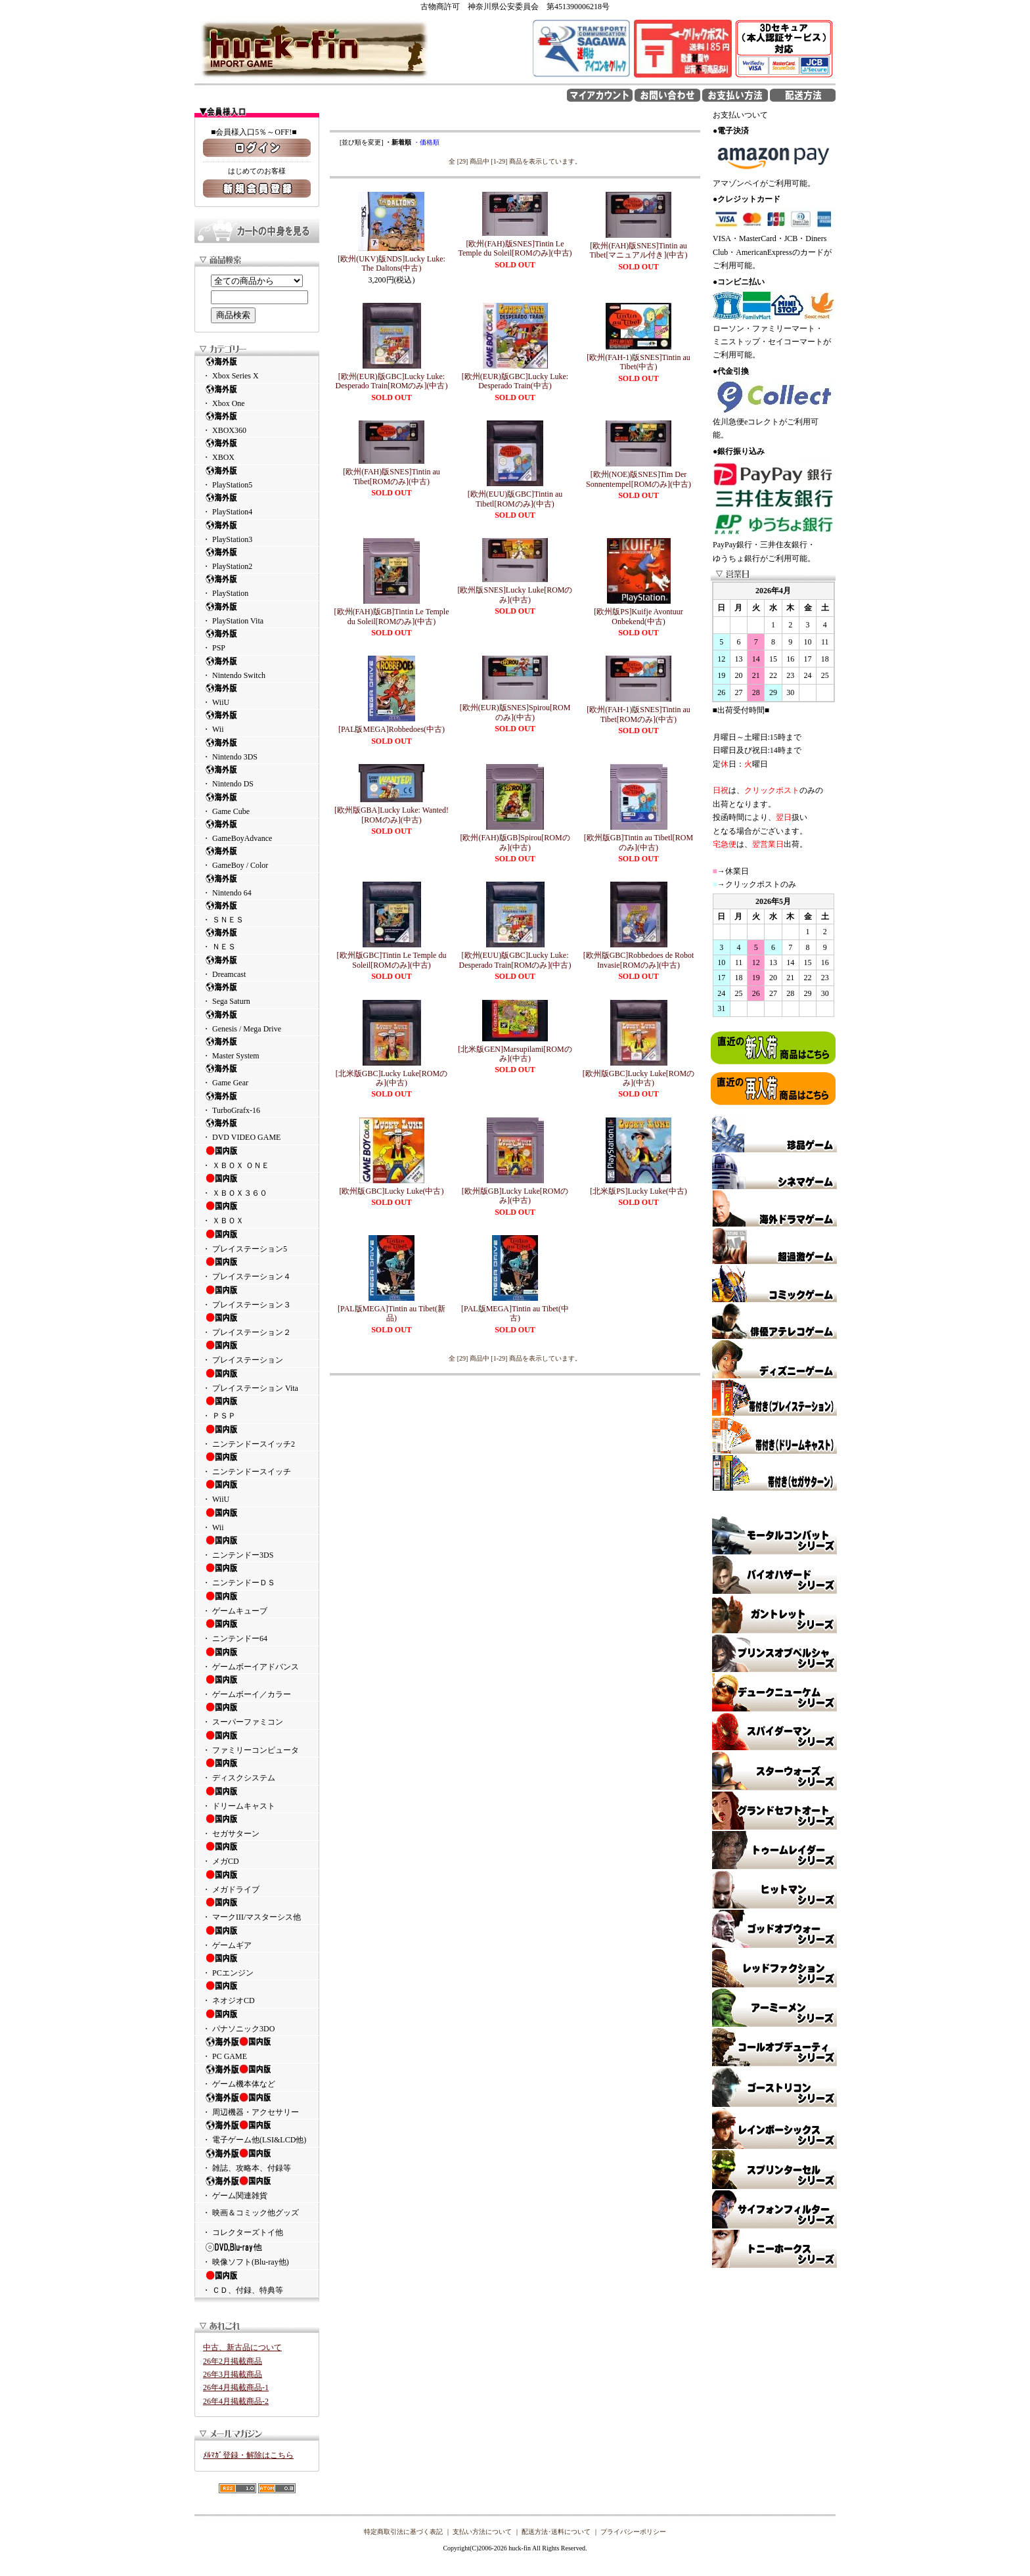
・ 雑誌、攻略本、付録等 (256, 2160)
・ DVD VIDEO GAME (256, 1130)
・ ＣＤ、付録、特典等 (256, 2282)
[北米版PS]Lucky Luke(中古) (638, 1191)
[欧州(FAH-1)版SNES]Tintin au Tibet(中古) (638, 362)
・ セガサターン (256, 1825)
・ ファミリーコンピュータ (256, 1742)
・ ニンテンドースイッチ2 (256, 1436)
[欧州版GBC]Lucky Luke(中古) (392, 1191)
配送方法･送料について (556, 2531)
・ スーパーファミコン (256, 1714)
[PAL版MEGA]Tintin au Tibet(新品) (391, 1313)
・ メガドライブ (256, 1881)
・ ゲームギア (256, 1937)
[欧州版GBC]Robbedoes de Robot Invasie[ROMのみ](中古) (638, 960)
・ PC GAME (256, 2048)
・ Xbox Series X (256, 368)
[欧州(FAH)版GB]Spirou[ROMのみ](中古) (515, 842)
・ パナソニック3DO (256, 2020)
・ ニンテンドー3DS (256, 1547)
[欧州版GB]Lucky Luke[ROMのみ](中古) (515, 1195)
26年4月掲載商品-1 (236, 2387)
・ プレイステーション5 (256, 1241)
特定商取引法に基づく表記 (403, 2531)
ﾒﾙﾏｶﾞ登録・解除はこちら (248, 2455)
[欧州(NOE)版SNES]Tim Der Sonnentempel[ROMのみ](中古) (638, 479)
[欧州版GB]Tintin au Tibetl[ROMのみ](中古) (638, 842)
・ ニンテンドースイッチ (256, 1463)
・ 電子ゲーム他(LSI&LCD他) (256, 2131)
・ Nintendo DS (256, 776)
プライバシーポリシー (633, 2531)
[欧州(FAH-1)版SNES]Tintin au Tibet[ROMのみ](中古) (638, 714)
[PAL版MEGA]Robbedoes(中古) (391, 729)
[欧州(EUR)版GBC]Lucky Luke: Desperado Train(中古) (515, 381)
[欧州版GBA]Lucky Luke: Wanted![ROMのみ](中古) (391, 814)
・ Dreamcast (256, 967)
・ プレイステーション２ (256, 1324)
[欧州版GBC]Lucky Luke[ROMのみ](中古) (638, 1078)
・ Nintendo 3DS (256, 749)
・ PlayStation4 (256, 504)
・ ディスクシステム (256, 1769)
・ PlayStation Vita (256, 613)
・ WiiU (256, 695)
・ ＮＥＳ (256, 939)
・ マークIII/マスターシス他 (256, 1909)
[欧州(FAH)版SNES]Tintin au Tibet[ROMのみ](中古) (391, 476)
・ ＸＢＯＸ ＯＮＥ (256, 1157)
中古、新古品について (242, 2347)
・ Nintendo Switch (256, 668)
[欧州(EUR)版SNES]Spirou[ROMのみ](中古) (515, 712)
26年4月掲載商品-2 (236, 2401)
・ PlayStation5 (256, 477)
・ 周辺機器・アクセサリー (256, 2104)
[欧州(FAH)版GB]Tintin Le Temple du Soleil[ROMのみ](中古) (391, 616)
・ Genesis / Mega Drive (256, 1021)
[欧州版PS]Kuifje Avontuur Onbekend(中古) (638, 616)
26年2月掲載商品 (232, 2361)
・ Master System (256, 1048)
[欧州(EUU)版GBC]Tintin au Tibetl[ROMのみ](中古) (515, 498)
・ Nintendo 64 (256, 885)
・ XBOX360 (256, 423)
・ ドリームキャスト (256, 1798)
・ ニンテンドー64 (256, 1630)
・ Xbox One (256, 396)
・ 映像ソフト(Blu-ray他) (256, 2254)
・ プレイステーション (256, 1352)
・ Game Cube (256, 804)
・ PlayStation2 (256, 559)
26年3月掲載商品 (232, 2374)
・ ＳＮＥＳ (256, 912)
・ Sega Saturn (256, 994)
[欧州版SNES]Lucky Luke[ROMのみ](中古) (515, 594)
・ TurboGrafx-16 (256, 1103)
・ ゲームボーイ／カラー (256, 1686)
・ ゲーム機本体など (256, 2076)
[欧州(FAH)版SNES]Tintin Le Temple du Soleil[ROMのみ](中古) (514, 248)
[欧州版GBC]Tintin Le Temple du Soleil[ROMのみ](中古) (392, 960)
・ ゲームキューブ (256, 1603)
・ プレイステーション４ (256, 1268)
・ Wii (256, 722)
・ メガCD (256, 1853)
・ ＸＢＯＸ (256, 1212)
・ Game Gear (256, 1075)
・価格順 (426, 142)
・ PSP (256, 640)
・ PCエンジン (256, 1965)
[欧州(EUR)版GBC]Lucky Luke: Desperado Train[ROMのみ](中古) (392, 381)
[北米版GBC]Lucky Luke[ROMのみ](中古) (391, 1078)
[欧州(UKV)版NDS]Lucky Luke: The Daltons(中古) (391, 263)
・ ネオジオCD (256, 1992)
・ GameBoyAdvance (256, 831)
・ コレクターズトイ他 (242, 2232)
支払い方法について (482, 2531)
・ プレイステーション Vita (256, 1380)
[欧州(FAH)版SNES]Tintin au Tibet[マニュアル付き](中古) (639, 250)
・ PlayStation (256, 586)
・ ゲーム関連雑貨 (256, 2187)
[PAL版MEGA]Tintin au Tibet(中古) (515, 1313)
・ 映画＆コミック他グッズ (250, 2212)
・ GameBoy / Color (256, 858)
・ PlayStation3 (256, 532)
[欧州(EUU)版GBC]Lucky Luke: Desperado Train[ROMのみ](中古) (515, 960)
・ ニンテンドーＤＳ (256, 1574)
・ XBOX (256, 450)
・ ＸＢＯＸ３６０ (256, 1185)
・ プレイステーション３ (256, 1296)
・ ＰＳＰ (256, 1407)
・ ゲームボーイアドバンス (256, 1658)
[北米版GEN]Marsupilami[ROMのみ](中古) (514, 1054)
